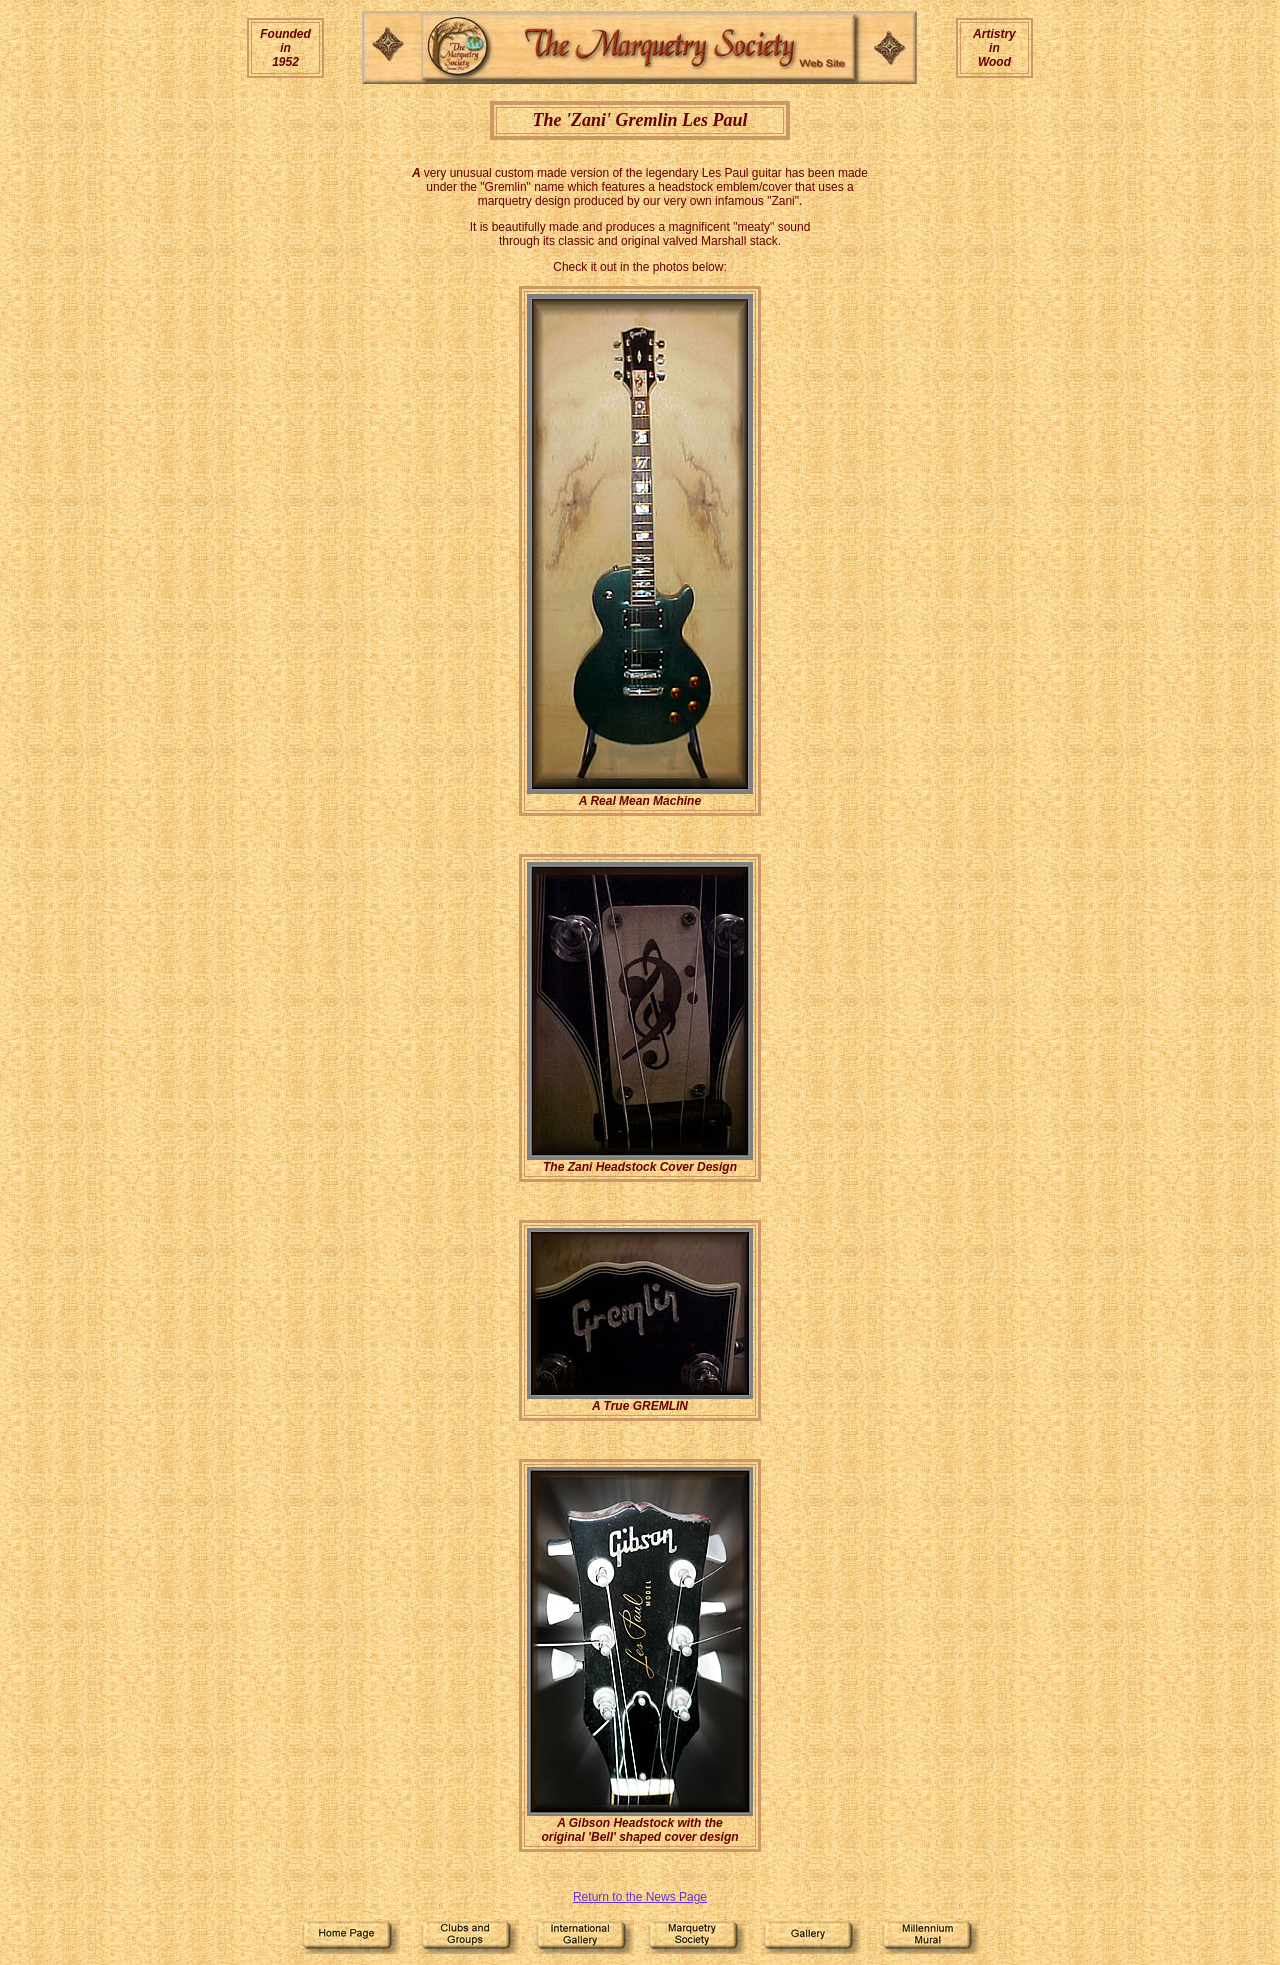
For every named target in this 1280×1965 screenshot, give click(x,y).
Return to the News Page (640, 1897)
